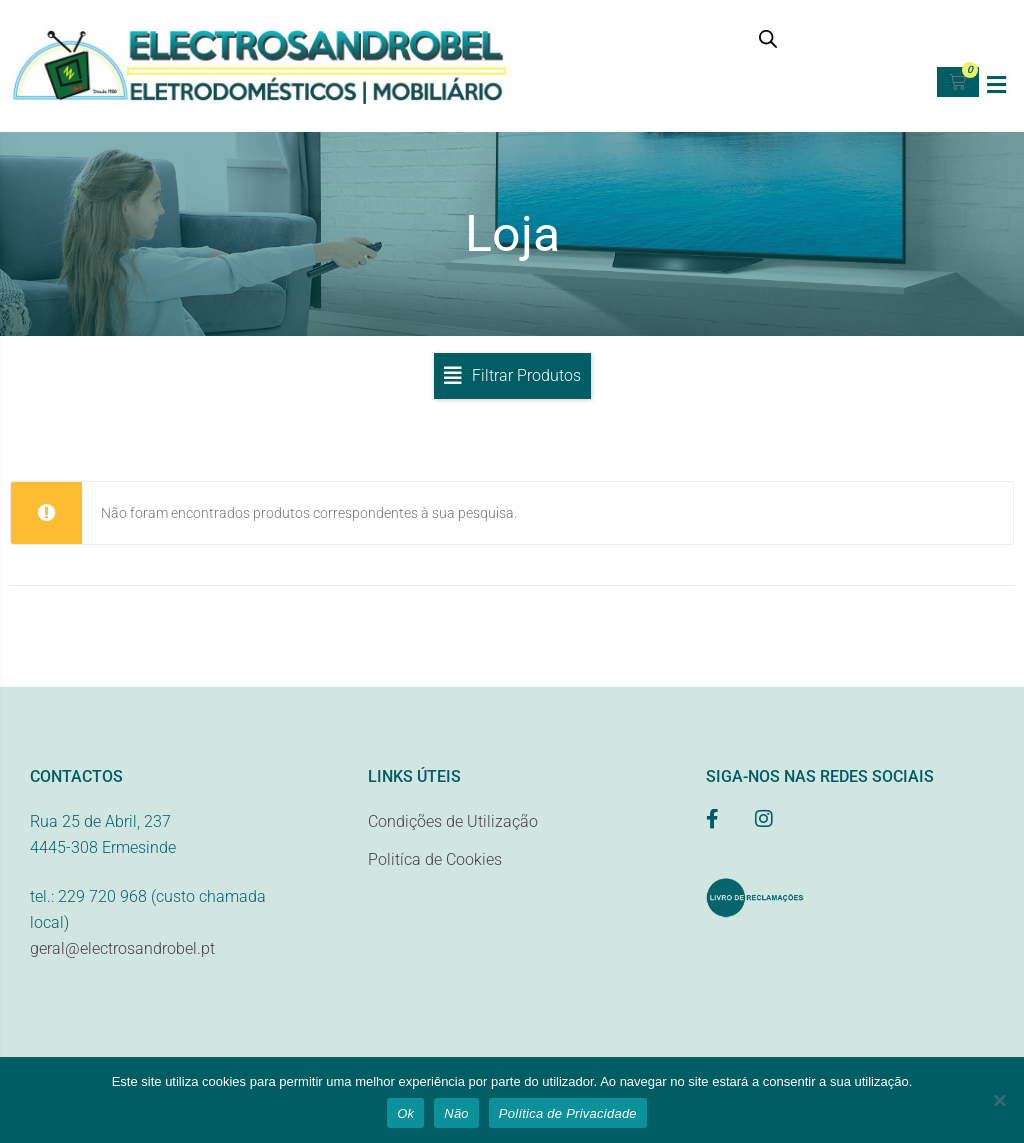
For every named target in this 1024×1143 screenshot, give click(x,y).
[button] (996, 84)
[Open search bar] (768, 38)
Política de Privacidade (568, 1113)
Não (456, 1113)
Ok (405, 1113)
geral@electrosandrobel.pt (122, 954)
